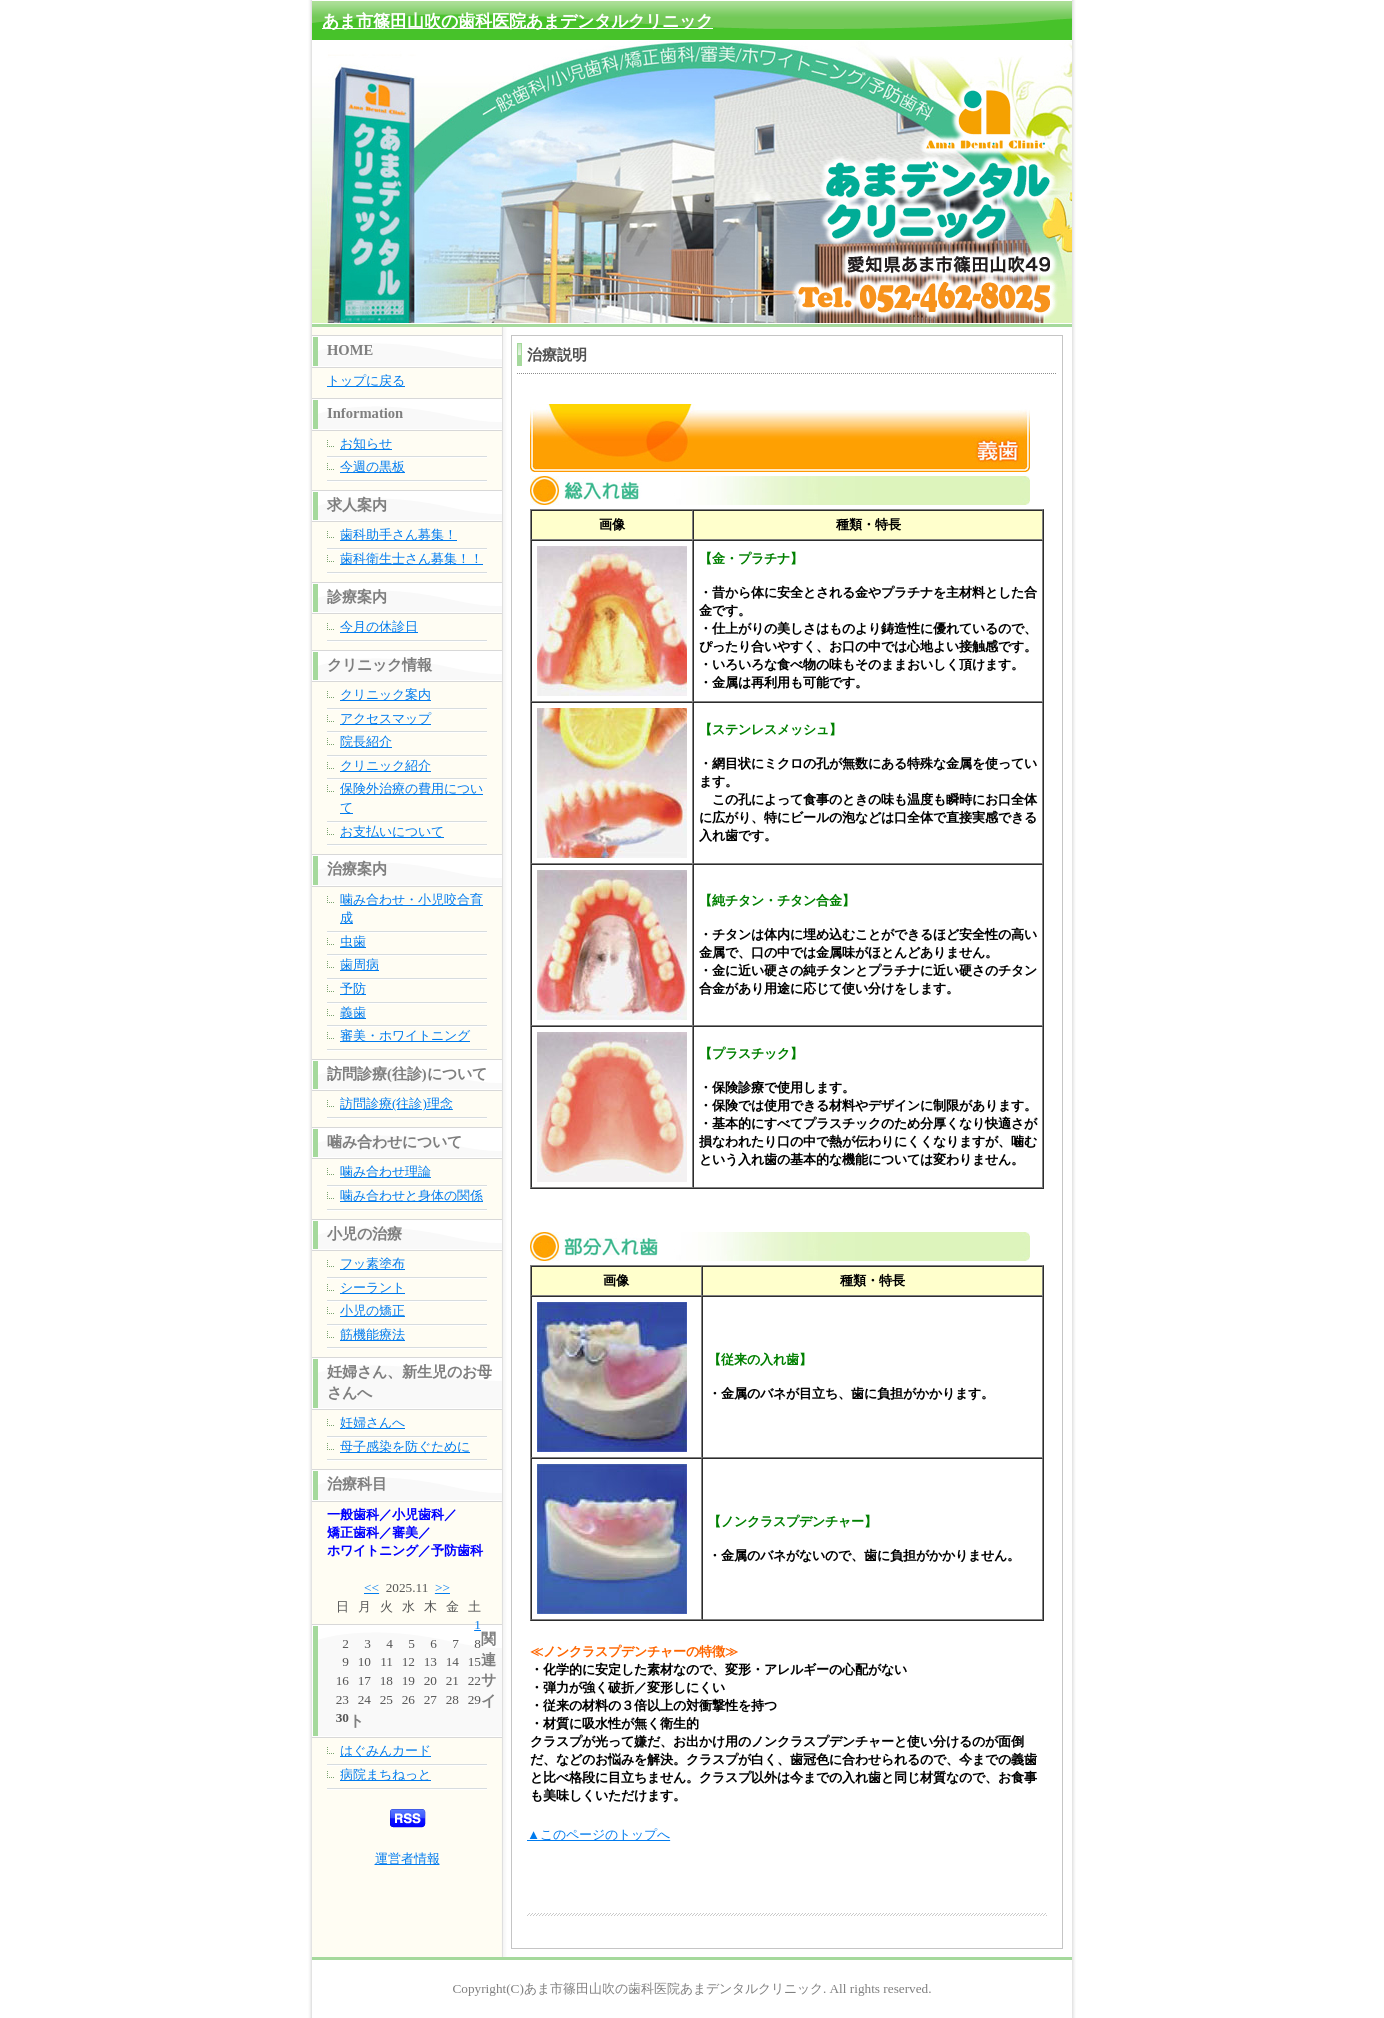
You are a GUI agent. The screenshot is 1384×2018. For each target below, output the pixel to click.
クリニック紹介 (385, 765)
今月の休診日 (379, 626)
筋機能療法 (372, 1334)
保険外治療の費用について (411, 798)
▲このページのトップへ (598, 1834)
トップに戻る (366, 380)
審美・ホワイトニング (405, 1035)
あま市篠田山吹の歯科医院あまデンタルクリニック (517, 21)
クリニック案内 (385, 694)
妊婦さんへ (372, 1422)
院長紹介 (366, 741)
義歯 (353, 1012)
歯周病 (359, 964)
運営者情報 (407, 1858)
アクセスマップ (385, 718)
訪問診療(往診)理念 (396, 1103)
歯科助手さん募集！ (398, 534)
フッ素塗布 (372, 1263)
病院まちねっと (385, 1774)
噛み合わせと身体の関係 (411, 1195)
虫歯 (353, 941)
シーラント (372, 1287)
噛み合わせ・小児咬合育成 (411, 909)
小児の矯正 (372, 1310)
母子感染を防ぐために (405, 1446)
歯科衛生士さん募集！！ (411, 558)
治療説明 (557, 355)
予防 (353, 988)
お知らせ (366, 443)
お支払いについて (392, 831)
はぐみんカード (385, 1750)
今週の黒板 (372, 466)
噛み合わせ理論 (385, 1171)
